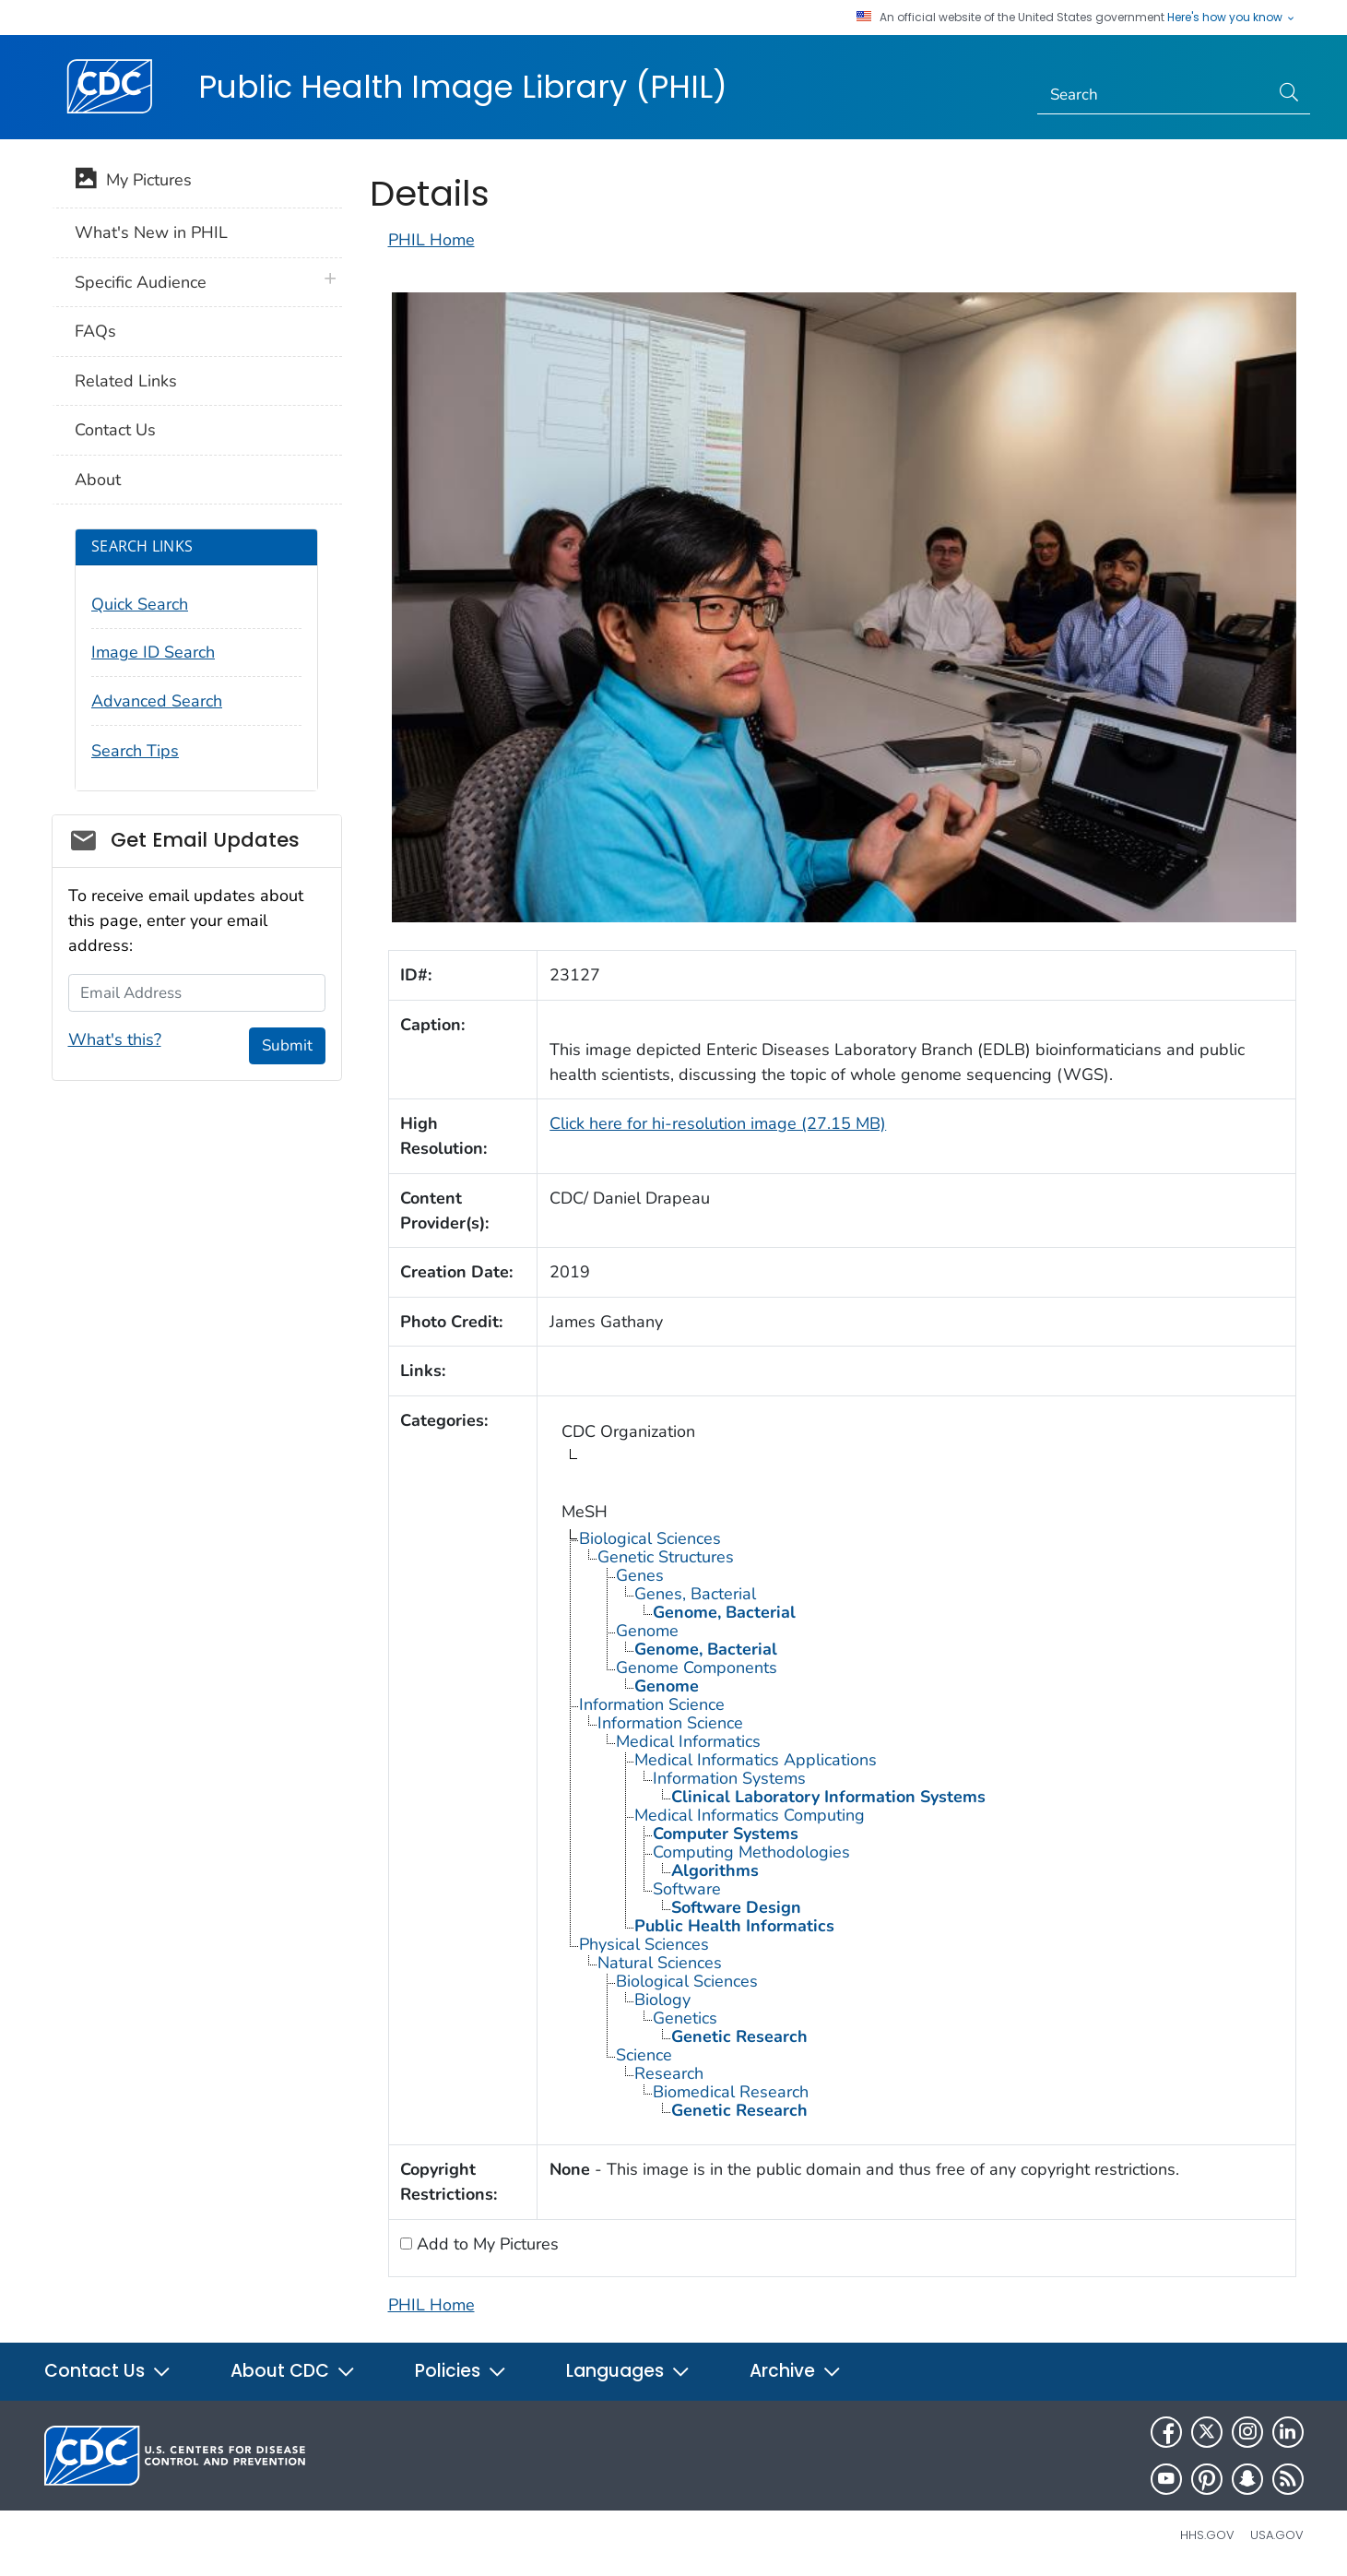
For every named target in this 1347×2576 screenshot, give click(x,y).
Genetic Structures (665, 1557)
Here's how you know (1231, 17)
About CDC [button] (293, 2370)
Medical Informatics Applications (755, 1760)
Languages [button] (628, 2370)
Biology (662, 1999)
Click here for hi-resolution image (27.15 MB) (717, 1123)
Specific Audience (141, 282)
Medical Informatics (688, 1741)
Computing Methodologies (751, 1852)
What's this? (114, 1039)
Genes (640, 1575)
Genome (647, 1631)
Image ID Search (153, 652)
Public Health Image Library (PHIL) (462, 86)
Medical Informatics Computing (749, 1815)
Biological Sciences (650, 1538)
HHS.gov (1207, 2535)
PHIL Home (431, 240)
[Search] (1153, 95)
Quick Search (139, 604)
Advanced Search (156, 701)
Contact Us (115, 430)
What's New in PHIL (151, 232)
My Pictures (133, 181)
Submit (287, 1045)
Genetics (685, 2018)
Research (668, 2073)
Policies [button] (461, 2370)
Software (687, 1889)
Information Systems (729, 1778)
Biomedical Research (731, 2092)
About (98, 480)
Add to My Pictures (485, 2244)
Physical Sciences (644, 1944)
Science (644, 2055)
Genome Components (696, 1667)
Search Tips (135, 751)
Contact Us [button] (107, 2370)
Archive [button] (796, 2370)
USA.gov (1277, 2535)
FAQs (95, 331)
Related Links (126, 381)
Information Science (652, 1704)
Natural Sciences (659, 1963)
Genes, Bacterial (695, 1594)
